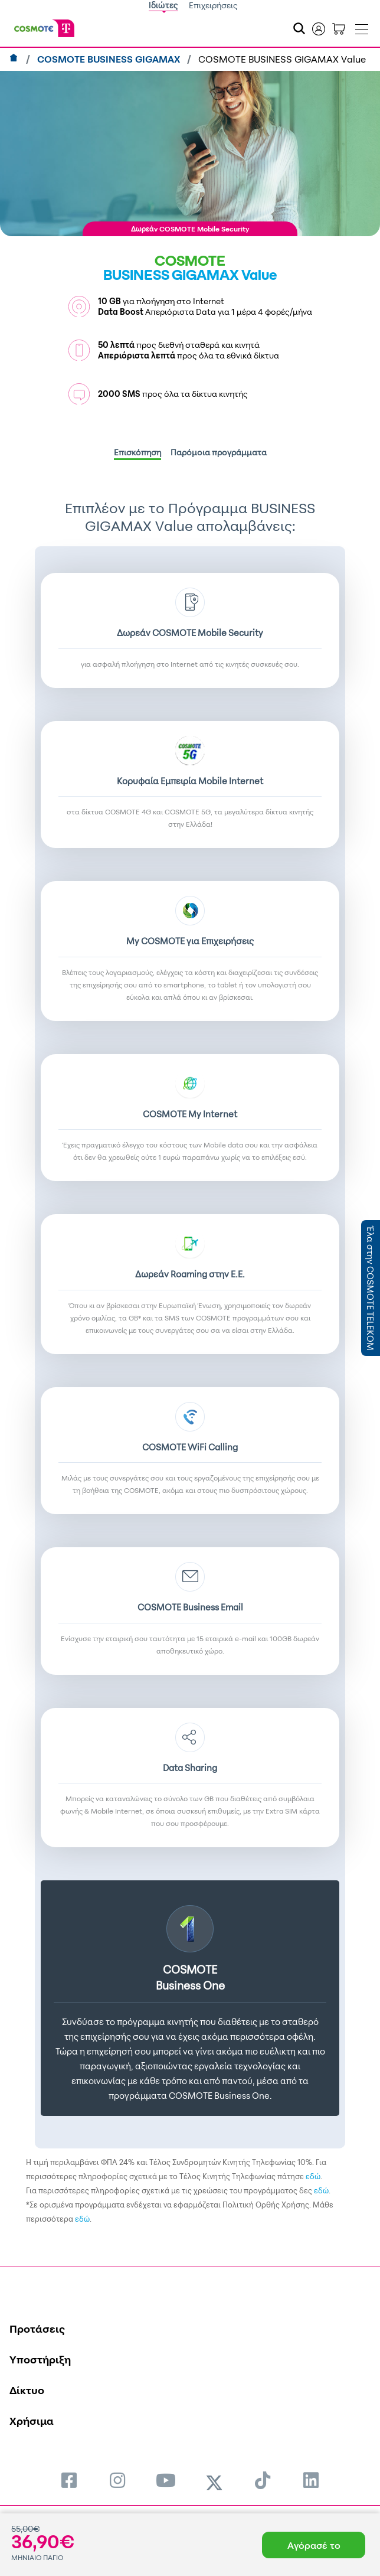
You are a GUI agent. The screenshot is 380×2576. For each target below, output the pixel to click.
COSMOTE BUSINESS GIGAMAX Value (282, 59)
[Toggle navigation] (361, 26)
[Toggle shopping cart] (338, 28)
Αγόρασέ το (313, 2545)
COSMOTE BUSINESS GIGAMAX (109, 59)
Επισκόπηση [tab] (137, 452)
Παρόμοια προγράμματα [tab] (219, 452)
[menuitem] (69, 2480)
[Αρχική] (15, 59)
